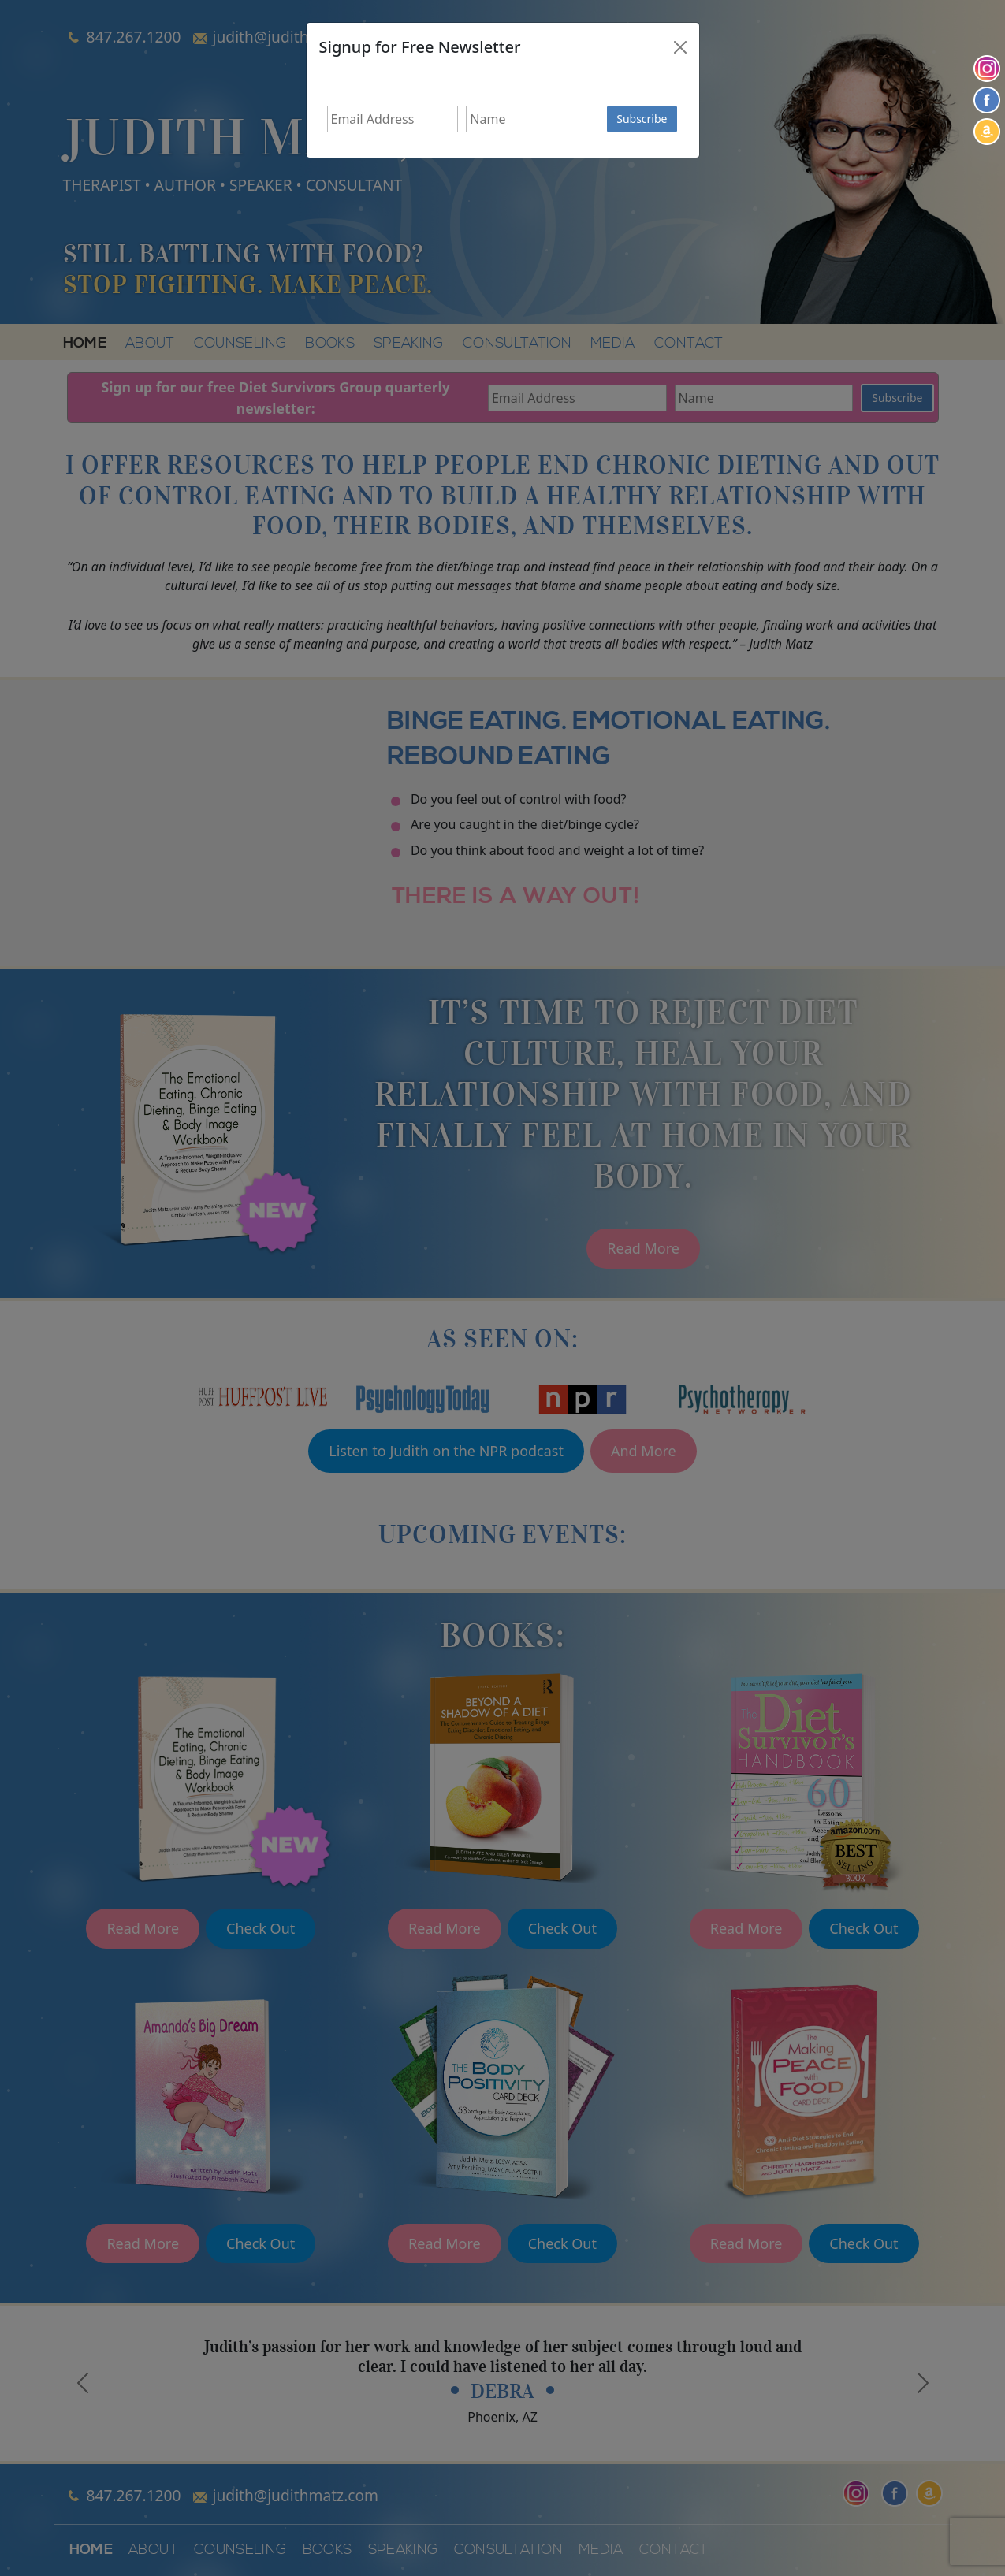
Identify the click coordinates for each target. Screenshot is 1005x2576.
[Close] (680, 47)
